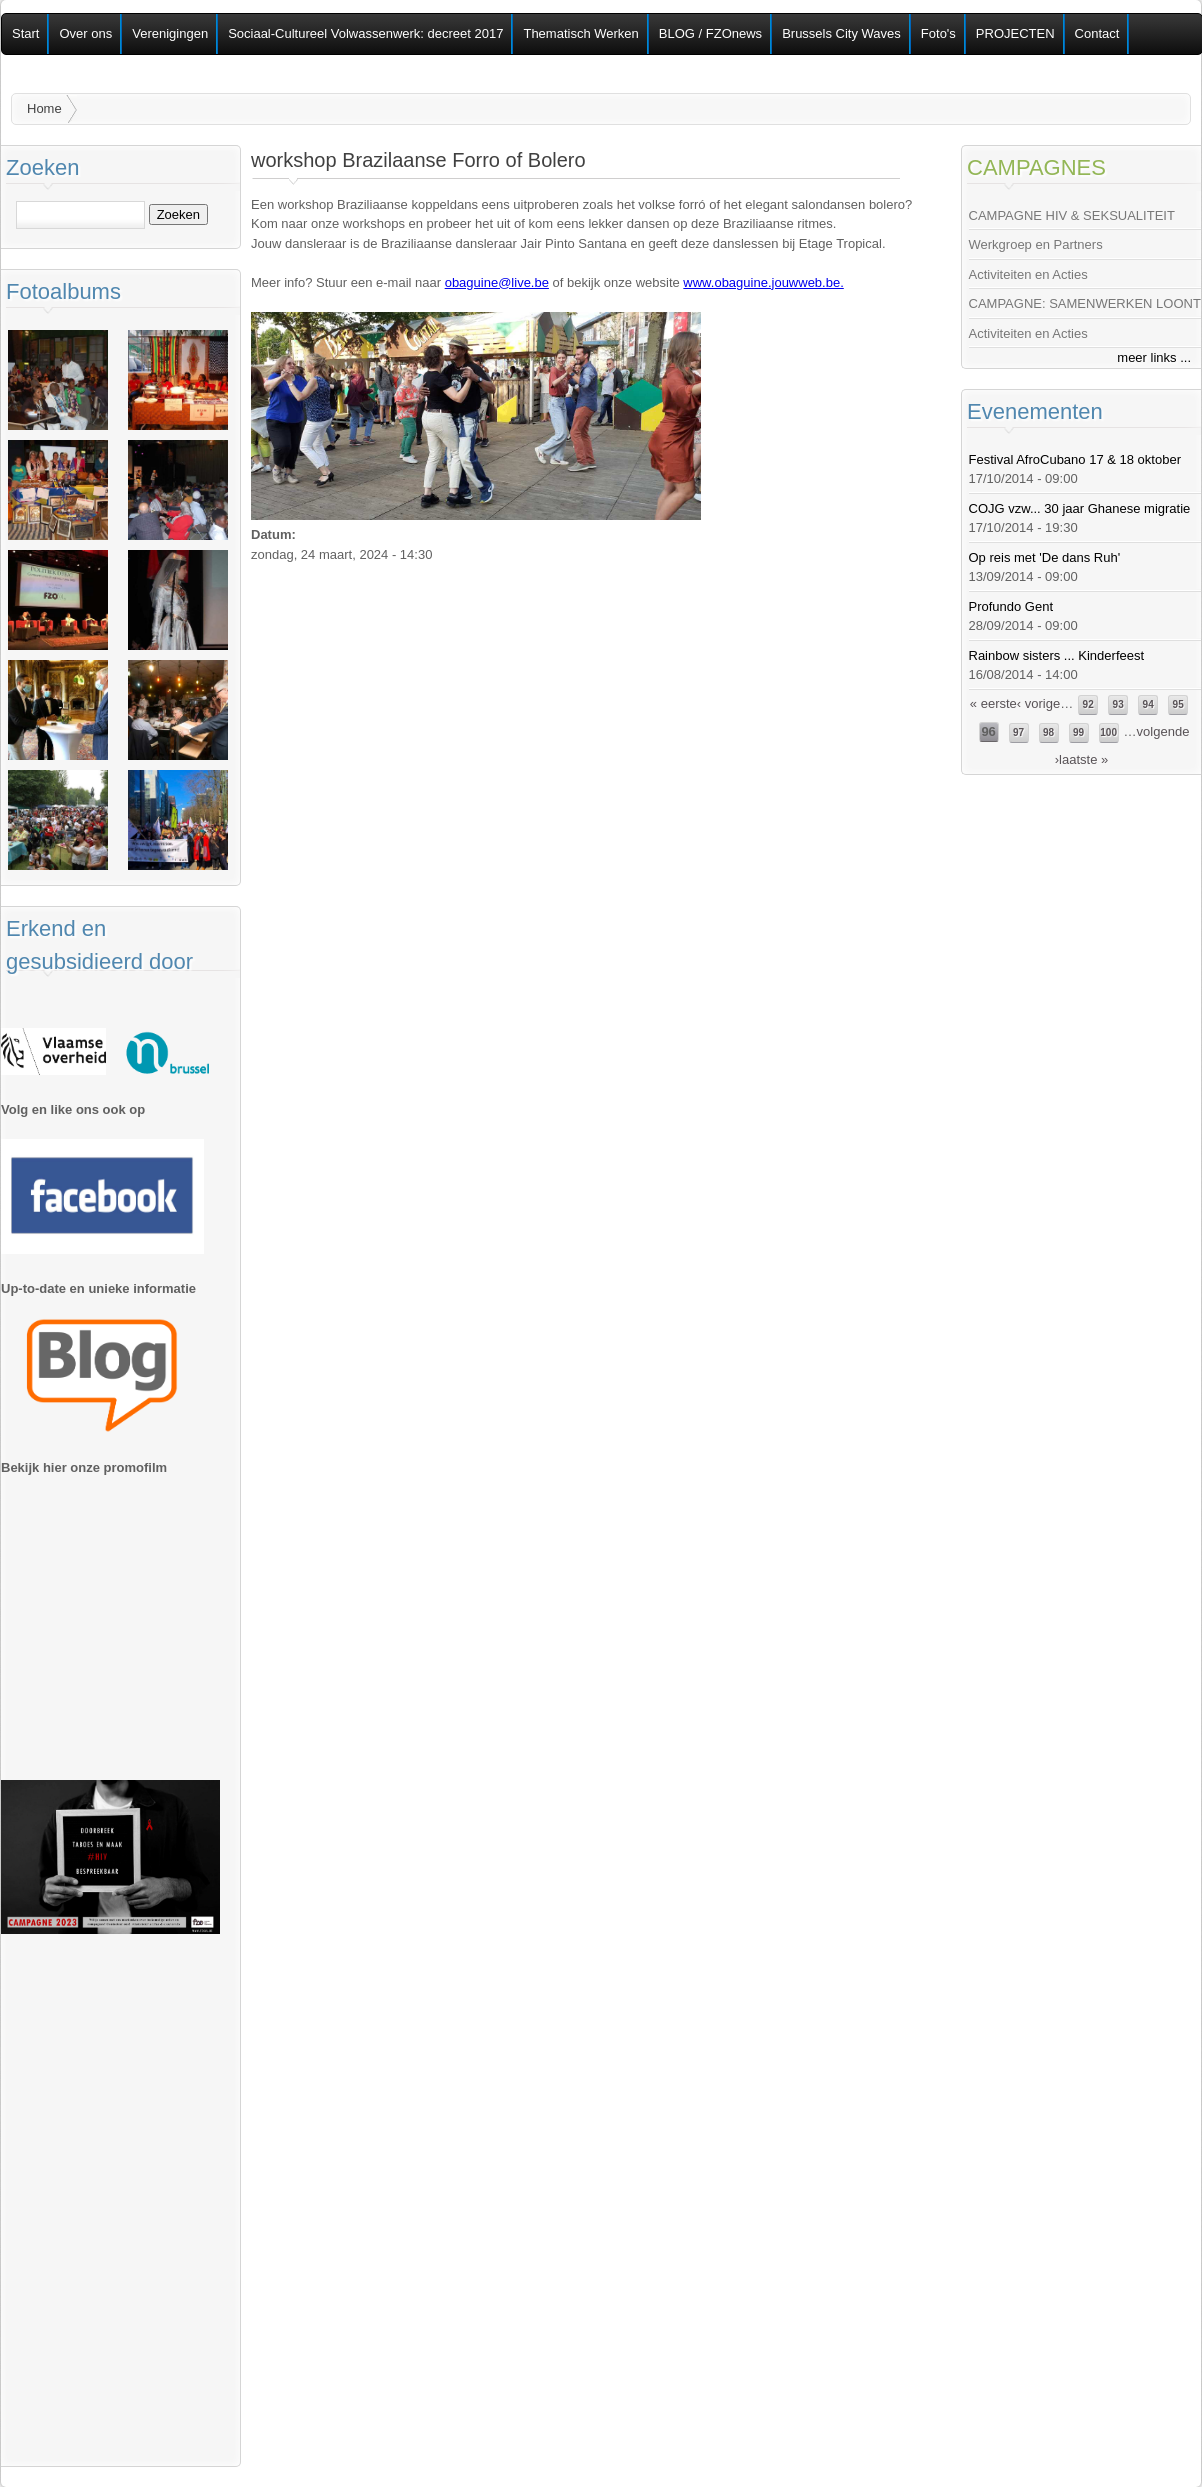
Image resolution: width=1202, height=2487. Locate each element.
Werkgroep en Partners (1036, 244)
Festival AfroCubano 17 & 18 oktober (1075, 459)
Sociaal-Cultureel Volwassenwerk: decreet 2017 (365, 33)
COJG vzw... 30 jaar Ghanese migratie (1080, 508)
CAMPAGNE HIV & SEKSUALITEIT (1072, 215)
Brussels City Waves (841, 33)
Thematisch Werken (580, 33)
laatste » (1083, 759)
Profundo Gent (1011, 606)
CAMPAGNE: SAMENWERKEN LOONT (1085, 303)
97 (1018, 732)
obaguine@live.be (497, 282)
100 (1108, 732)
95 (1178, 704)
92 (1088, 704)
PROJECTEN (1015, 33)
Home (44, 108)
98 (1048, 732)
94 (1148, 704)
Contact (1097, 33)
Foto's (938, 33)
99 (1078, 732)
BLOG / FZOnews (710, 33)
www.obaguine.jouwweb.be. (763, 282)
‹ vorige (1038, 703)
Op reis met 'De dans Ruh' (1045, 557)
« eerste (993, 703)
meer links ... (1154, 357)
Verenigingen (170, 33)
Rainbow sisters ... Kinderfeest (1057, 655)
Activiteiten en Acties (1028, 274)
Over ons (85, 33)
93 (1118, 704)
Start (25, 33)
